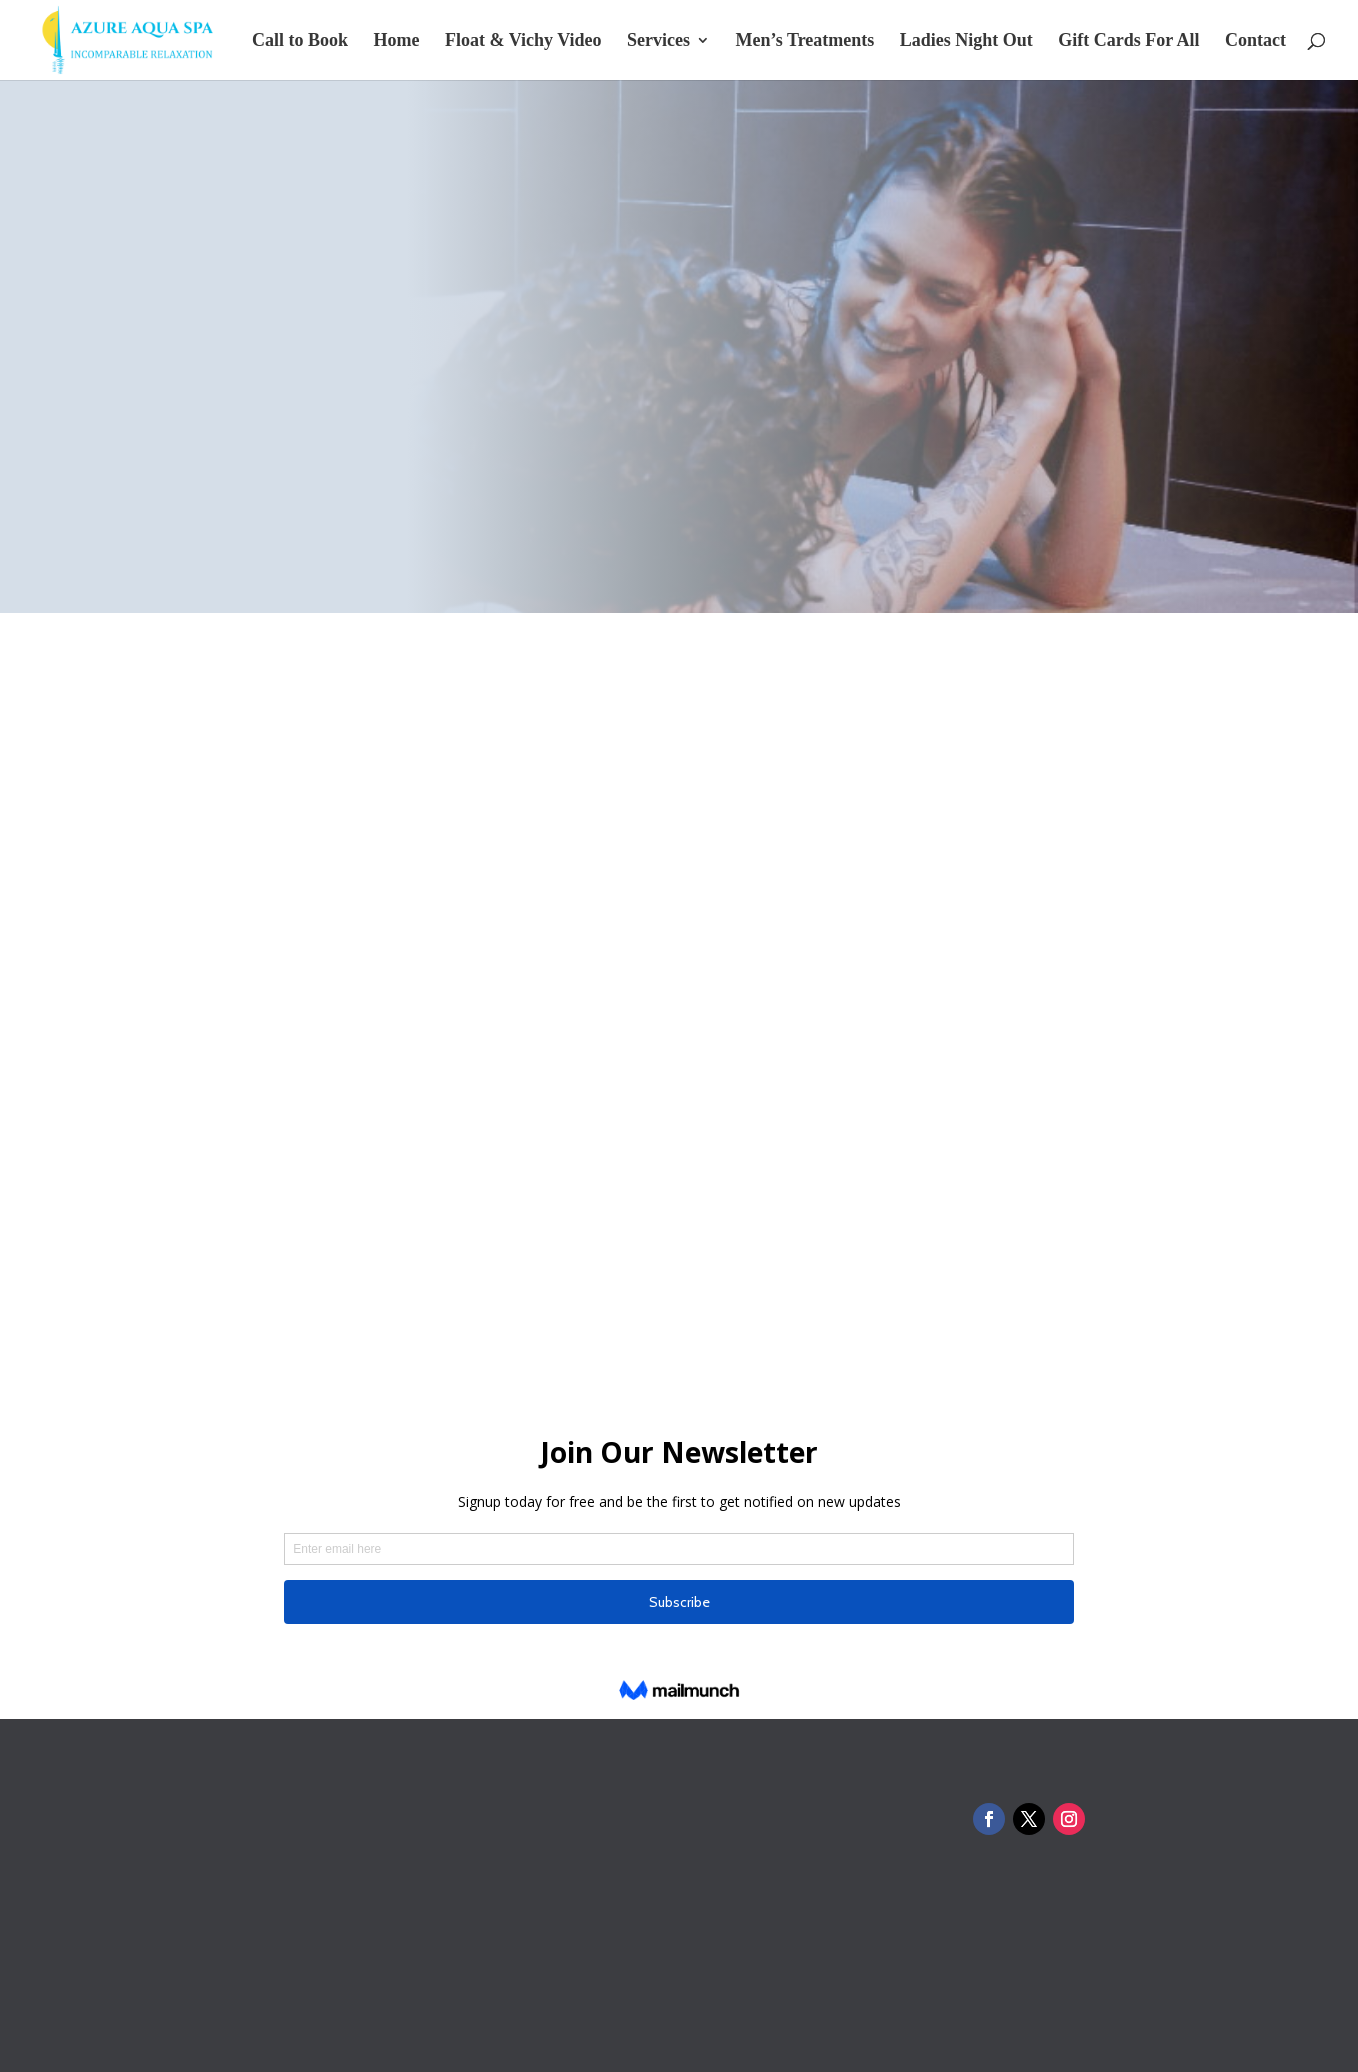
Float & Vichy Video (523, 41)
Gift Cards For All (1128, 41)
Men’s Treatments (804, 41)
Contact (1255, 41)
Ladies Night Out (966, 41)
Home (397, 41)
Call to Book (300, 41)
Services (658, 41)
